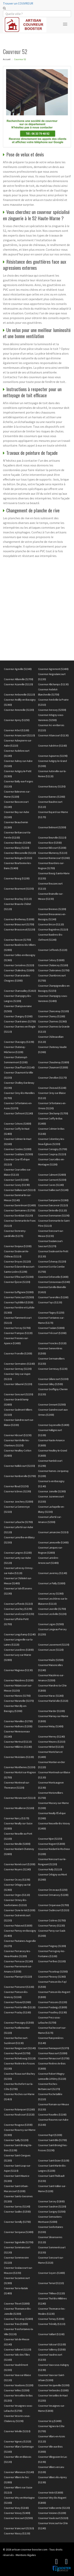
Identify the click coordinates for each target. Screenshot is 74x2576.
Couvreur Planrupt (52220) (18, 1976)
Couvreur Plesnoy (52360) (52, 1976)
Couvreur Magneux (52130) (18, 1670)
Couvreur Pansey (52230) (51, 1925)
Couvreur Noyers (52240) (17, 1869)
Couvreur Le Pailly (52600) (51, 1583)
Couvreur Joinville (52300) (52, 1491)
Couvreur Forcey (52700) (17, 1328)
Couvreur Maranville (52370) (19, 1701)
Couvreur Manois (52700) (17, 1695)
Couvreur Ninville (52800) (17, 1844)
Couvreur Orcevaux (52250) (52, 1890)
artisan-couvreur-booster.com (29, 2549)
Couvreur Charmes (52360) (52, 1021)
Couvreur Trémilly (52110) (51, 2324)
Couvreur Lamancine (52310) (53, 1532)
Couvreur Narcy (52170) (16, 1818)
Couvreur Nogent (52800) (51, 1844)
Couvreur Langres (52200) (18, 1552)
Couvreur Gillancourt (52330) (53, 1379)
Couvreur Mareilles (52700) (18, 1721)
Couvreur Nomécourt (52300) (19, 1864)
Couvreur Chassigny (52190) (19, 1042)
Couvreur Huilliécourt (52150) (19, 1466)
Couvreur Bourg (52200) (16, 878)
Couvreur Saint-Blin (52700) (52, 2140)
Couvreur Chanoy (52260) (51, 1016)
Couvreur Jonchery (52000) (18, 1501)
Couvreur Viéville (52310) (17, 2431)
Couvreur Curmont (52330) (52, 1180)
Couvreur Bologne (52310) (18, 858)
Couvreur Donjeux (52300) (17, 1246)
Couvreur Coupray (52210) (52, 1154)
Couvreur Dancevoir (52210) (53, 1205)
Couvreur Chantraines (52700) (20, 1021)
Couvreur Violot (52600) (50, 2492)
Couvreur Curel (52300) (16, 1180)
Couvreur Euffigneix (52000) (19, 1292)
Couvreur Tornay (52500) (51, 2319)
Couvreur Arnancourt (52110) (19, 735)
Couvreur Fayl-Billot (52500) (18, 1302)
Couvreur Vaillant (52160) (51, 2334)
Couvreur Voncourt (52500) (18, 2518)
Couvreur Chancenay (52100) (53, 1011)
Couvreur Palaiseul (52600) (18, 1925)
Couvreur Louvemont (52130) (53, 1644)
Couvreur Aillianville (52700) (18, 679)
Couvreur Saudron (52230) (52, 2206)
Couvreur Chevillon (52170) (52, 1077)
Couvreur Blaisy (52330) (16, 847)
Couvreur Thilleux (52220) (51, 2293)
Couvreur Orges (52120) (17, 1895)
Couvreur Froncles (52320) (52, 1343)
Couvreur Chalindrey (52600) (19, 970)
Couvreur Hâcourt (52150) (17, 1435)
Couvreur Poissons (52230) (52, 2002)
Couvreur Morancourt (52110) (20, 1798)
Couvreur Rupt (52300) (50, 2135)
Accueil (6, 59)
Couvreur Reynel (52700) (17, 2053)
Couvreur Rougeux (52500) (18, 2124)
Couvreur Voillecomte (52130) (54, 2508)
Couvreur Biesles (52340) (17, 842)
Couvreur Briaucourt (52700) (19, 924)
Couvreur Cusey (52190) (17, 1185)
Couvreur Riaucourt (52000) (52, 2053)
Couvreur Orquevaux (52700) (53, 1905)
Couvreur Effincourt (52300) (19, 1277)
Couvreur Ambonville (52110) (19, 694)
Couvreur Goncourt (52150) (18, 1394)
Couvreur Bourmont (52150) (19, 888)
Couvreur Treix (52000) (16, 2324)
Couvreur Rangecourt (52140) (20, 2048)
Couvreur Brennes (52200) (52, 909)
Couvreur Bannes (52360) (51, 796)
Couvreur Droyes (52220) (17, 1261)
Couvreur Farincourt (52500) (19, 1297)
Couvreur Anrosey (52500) (52, 710)
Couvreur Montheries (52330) (19, 1767)
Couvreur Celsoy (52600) (51, 960)
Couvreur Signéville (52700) (18, 2242)
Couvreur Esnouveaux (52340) (54, 1282)
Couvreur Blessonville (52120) (20, 853)
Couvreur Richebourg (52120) (20, 2058)
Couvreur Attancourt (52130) (53, 735)
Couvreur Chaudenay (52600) (53, 1062)
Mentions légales (26, 2555)
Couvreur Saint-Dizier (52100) (53, 2160)
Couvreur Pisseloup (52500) (53, 1971)
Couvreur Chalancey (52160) (53, 965)
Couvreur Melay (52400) (50, 1726)
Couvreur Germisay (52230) (52, 1369)
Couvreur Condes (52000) (17, 1149)
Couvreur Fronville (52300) (18, 1353)
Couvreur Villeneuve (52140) (19, 2472)
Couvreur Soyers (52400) (51, 2273)
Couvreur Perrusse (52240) (18, 1961)
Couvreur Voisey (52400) (17, 2513)
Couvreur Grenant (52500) (52, 1404)
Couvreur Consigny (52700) (52, 1149)
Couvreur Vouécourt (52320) (53, 2518)
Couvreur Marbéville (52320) (53, 1701)
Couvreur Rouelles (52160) (52, 2114)
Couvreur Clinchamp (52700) (53, 1113)
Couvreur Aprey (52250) (16, 720)
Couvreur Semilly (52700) (17, 2222)
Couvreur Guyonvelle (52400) (53, 1425)
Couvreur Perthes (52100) (52, 1961)
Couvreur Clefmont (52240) (18, 1113)
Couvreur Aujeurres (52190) (52, 756)
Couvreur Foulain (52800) (51, 1328)
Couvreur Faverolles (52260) (53, 1297)
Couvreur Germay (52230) (18, 1369)
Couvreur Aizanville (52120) (18, 684)
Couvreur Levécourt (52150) (19, 1614)
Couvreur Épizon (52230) (17, 1282)
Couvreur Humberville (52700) (20, 1476)
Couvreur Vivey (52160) (16, 2508)
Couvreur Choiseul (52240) (52, 1088)
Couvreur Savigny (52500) (52, 2211)
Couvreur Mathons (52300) (18, 1726)
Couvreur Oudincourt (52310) (53, 1910)
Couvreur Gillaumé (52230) (18, 1384)
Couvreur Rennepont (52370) (53, 2048)
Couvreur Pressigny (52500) (19, 2022)
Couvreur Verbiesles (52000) (53, 2390)
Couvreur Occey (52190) (17, 1879)
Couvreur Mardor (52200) (51, 1711)
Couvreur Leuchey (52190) (18, 1609)
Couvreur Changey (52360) (18, 1016)
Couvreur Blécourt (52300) (52, 847)
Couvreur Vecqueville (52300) (53, 2385)
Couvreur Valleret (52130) (17, 2349)
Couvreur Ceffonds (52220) (52, 950)
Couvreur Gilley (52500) (50, 1384)
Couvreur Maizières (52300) (18, 1680)
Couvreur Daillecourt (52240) (53, 1190)
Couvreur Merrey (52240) (51, 1736)
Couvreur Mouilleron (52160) (19, 1808)
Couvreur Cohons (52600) (17, 1123)
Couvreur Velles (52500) (16, 2390)
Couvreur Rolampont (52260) (19, 2109)
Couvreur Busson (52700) (17, 939)
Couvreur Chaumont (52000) (53, 1067)
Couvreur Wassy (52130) (17, 2533)
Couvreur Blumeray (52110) (52, 853)
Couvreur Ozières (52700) (52, 1920)
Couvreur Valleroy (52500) (52, 2349)
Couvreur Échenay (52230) (52, 1261)
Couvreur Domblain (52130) (18, 1215)
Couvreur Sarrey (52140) (17, 2206)
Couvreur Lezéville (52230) (52, 1614)
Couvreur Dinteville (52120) (52, 1210)
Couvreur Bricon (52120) (51, 924)
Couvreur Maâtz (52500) (51, 1660)
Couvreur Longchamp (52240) (20, 1634)
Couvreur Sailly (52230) (16, 2140)
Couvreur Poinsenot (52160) (19, 1987)
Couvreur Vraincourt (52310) (19, 2528)
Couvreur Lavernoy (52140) (52, 1573)
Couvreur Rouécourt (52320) (19, 2114)
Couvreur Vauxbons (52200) (18, 2385)
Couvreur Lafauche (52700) (18, 1522)
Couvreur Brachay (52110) (18, 899)
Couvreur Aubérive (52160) (52, 745)
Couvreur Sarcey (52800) (51, 2201)
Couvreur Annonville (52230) (19, 710)
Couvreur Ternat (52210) (51, 2283)
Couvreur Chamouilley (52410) (20, 991)
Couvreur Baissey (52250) (52, 786)
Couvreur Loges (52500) (51, 1624)
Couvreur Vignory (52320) (17, 2441)
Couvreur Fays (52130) (50, 1302)
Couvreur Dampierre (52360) (53, 1200)
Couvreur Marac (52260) (51, 1695)
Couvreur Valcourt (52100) (52, 2344)
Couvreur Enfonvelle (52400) (53, 1277)
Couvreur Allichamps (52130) (53, 684)
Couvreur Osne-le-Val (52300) (19, 1910)
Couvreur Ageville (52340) (18, 669)
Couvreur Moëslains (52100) (19, 1757)
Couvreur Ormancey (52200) (53, 1895)
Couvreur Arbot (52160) (16, 730)
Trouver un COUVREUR (18, 3)
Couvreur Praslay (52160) (17, 2012)
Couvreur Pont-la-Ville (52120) (19, 2007)
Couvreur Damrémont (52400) (20, 1205)
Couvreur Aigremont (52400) (53, 669)
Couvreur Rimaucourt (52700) (53, 2058)
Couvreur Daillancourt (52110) (20, 1190)
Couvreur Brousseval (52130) (19, 929)
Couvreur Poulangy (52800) (52, 2007)
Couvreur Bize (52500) (50, 842)
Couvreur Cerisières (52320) (19, 965)
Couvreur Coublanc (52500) (18, 1154)
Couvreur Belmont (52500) (52, 827)
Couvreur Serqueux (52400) (18, 2232)
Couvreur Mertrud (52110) (18, 1741)
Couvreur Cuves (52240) (51, 1185)
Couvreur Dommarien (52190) (53, 1215)
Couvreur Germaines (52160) (19, 1363)
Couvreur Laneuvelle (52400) (53, 1542)
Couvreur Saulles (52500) (17, 2211)
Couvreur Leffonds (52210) (18, 1603)
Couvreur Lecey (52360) (51, 1593)
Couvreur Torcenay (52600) (18, 2319)
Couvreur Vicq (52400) (50, 2421)
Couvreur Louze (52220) (51, 1649)
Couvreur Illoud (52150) (16, 1486)
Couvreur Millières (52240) (18, 1747)
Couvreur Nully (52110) (50, 1869)
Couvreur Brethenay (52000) (19, 919)
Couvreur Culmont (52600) (52, 1174)
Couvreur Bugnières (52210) (53, 929)
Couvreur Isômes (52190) (17, 1491)
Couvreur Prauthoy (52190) (52, 2012)
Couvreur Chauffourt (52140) (19, 1067)
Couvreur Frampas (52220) (18, 1333)
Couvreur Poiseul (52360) (17, 2002)
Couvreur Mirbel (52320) (51, 1747)
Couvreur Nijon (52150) (50, 1838)
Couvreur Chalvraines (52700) (53, 970)
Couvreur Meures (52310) (51, 1741)
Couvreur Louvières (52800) (19, 1649)
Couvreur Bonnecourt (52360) (54, 858)
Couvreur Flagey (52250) (51, 1312)
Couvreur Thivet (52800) (17, 2303)
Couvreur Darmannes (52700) (19, 1210)
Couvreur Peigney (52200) (52, 1946)
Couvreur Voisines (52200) (52, 2513)
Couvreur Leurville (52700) (52, 1609)
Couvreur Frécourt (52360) (52, 1333)
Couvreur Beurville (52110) (52, 837)
